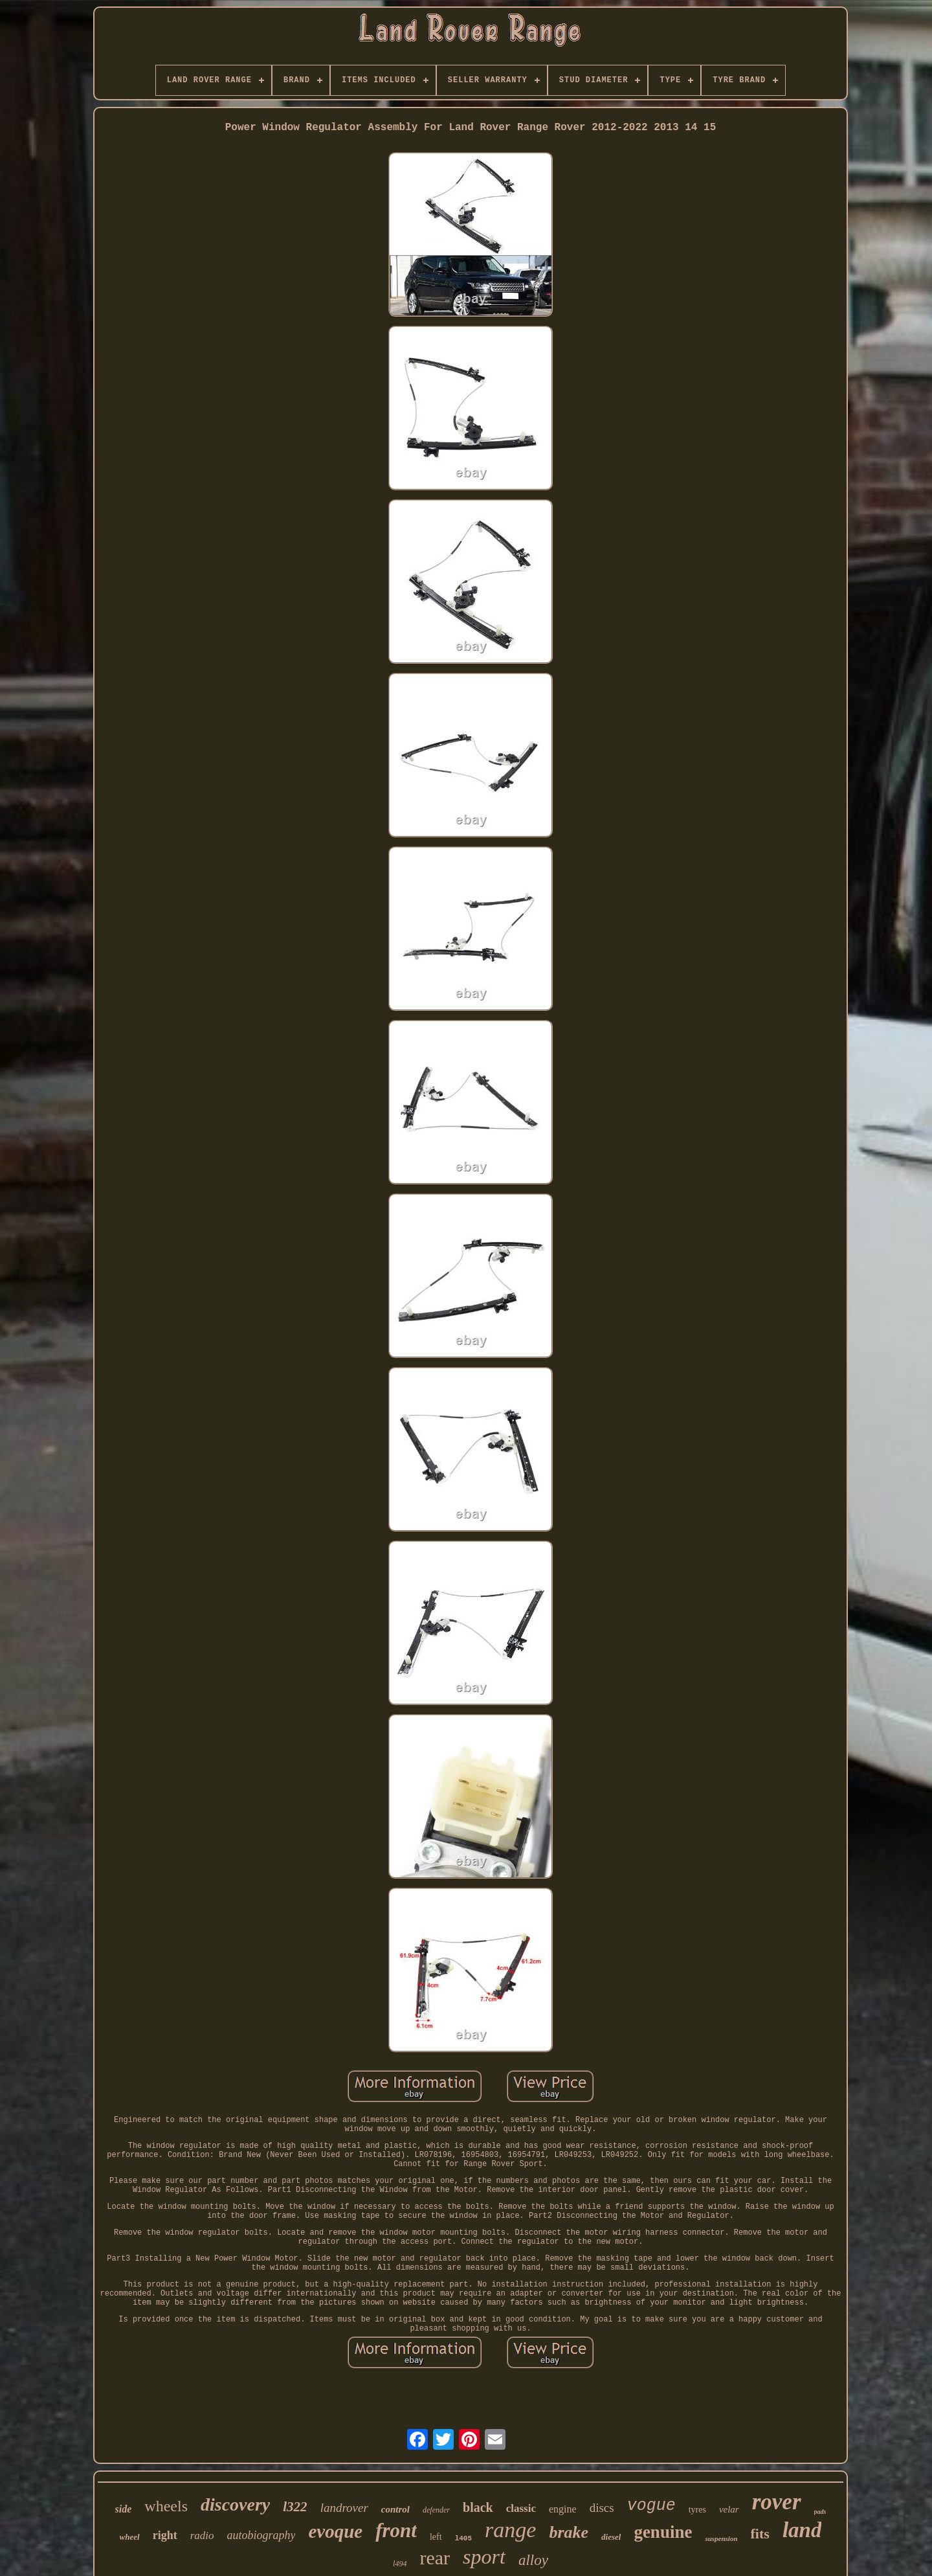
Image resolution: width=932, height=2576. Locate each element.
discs (602, 2507)
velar (729, 2509)
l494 (399, 2563)
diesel (611, 2537)
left (436, 2537)
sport (484, 2556)
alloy (533, 2560)
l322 (295, 2506)
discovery (235, 2504)
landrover (344, 2507)
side (123, 2508)
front (396, 2530)
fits (760, 2533)
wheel (130, 2537)
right (165, 2535)
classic (521, 2508)
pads (820, 2511)
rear (434, 2557)
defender (436, 2509)
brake (568, 2532)
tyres (697, 2509)
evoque (335, 2531)
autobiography (261, 2535)
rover (776, 2501)
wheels (166, 2506)
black (478, 2507)
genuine (663, 2532)
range (510, 2530)
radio (202, 2535)
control (395, 2509)
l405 (463, 2538)
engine (563, 2508)
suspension (721, 2538)
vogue (651, 2505)
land (802, 2530)
